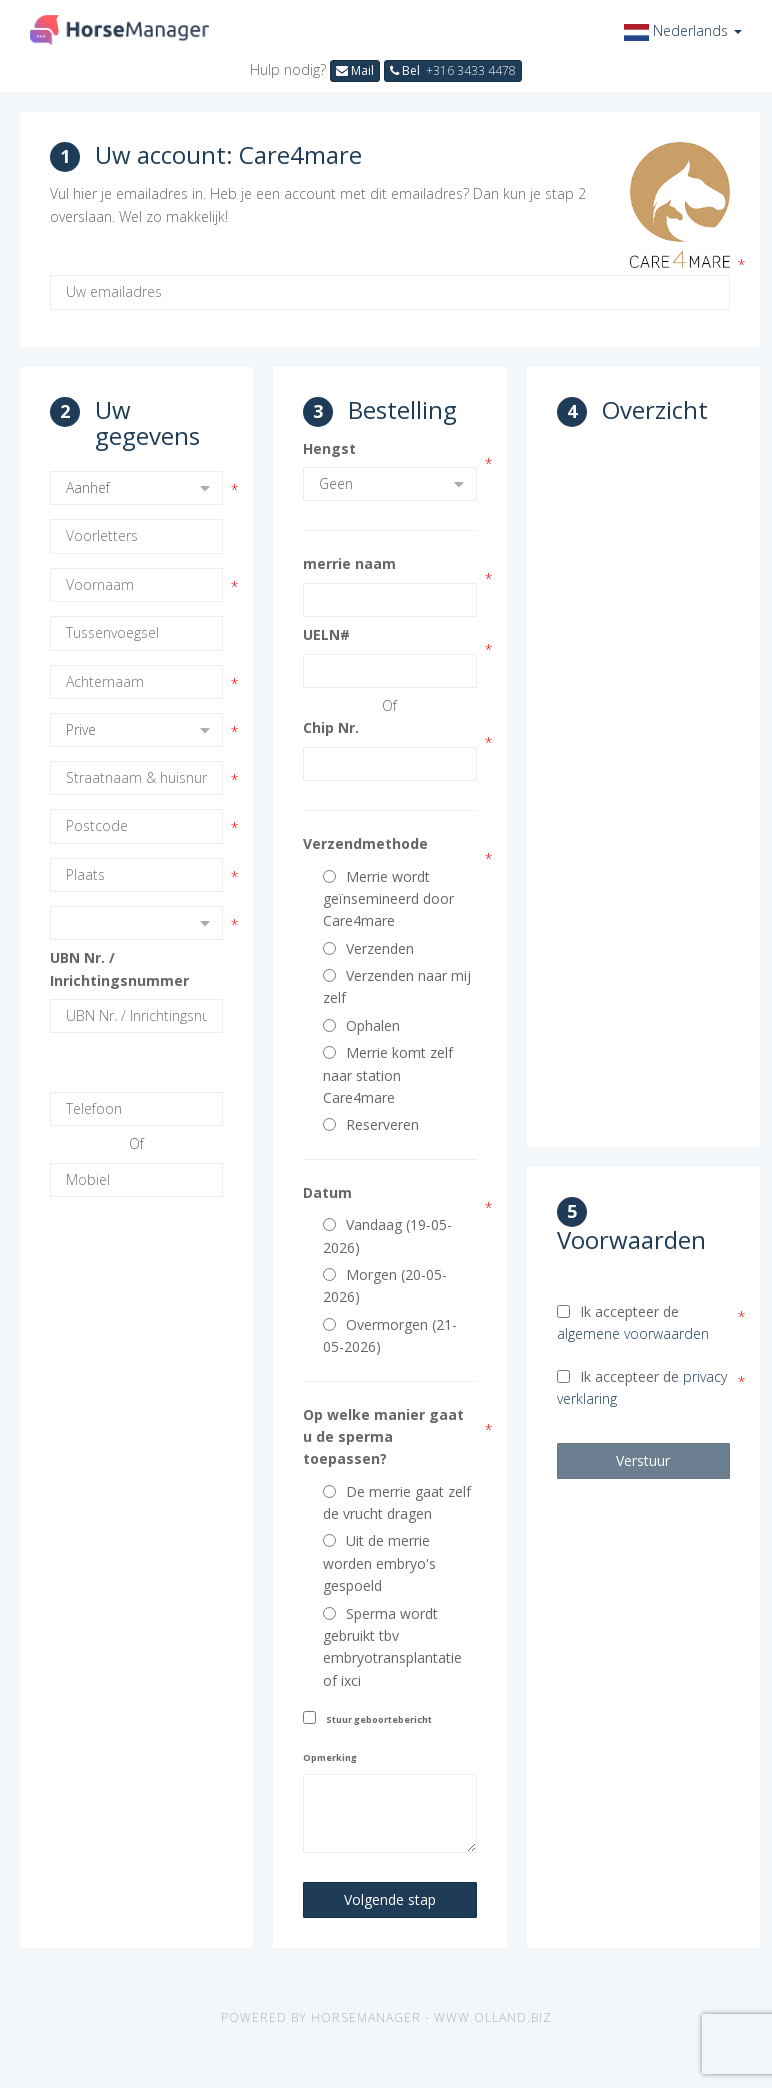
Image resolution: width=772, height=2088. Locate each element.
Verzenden (368, 948)
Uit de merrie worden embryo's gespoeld (379, 1563)
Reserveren (371, 1124)
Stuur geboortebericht (379, 1719)
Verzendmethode (365, 843)
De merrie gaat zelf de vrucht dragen (397, 1502)
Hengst (329, 448)
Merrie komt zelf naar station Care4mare (388, 1075)
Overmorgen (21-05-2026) (390, 1335)
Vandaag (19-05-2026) (387, 1235)
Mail (355, 70)
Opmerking (330, 1757)
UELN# (326, 634)
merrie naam (349, 563)
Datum (327, 1192)
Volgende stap (390, 1899)
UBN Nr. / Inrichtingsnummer (119, 968)
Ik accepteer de (633, 1322)
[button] (683, 30)
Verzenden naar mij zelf (397, 986)
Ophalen (361, 1025)
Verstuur (643, 1460)
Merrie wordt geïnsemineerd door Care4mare (388, 899)
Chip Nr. (331, 727)
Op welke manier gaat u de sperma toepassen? (383, 1437)
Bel (453, 70)
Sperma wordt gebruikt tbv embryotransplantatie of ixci (392, 1647)
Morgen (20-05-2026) (385, 1285)
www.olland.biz (493, 2017)
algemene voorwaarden (633, 1333)
